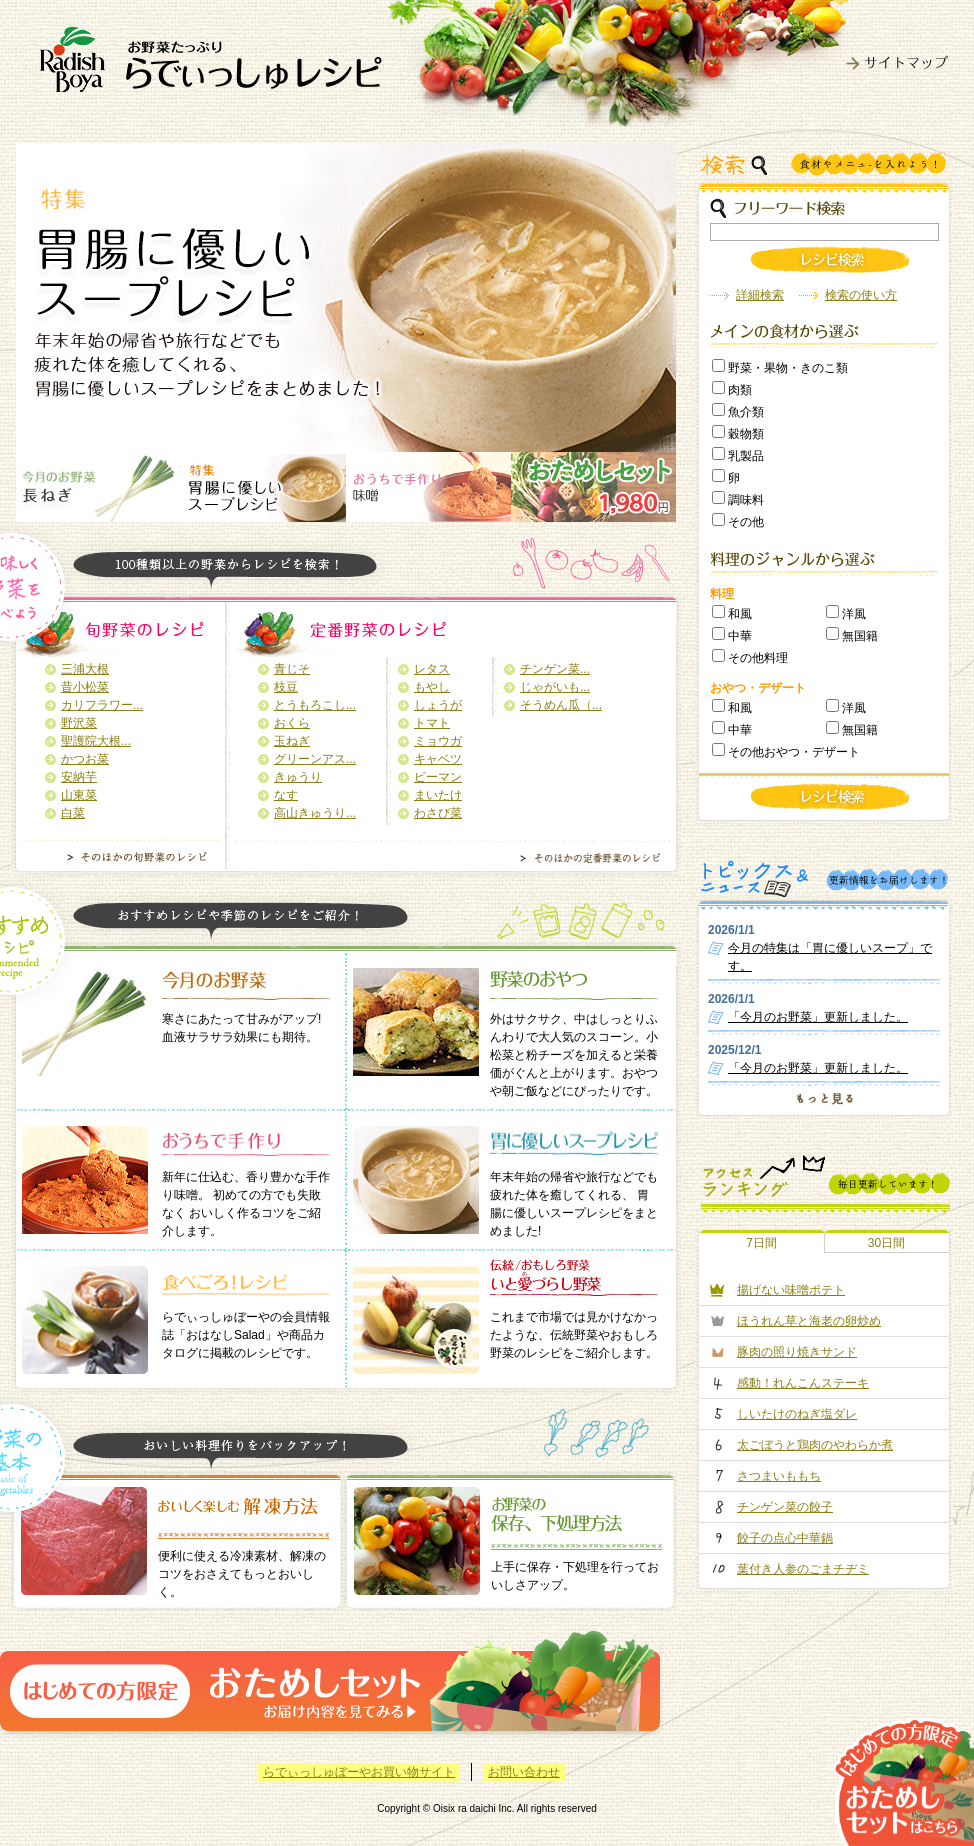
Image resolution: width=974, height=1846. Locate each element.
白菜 (73, 813)
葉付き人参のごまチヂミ (803, 1569)
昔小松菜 (85, 687)
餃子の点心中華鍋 (785, 1538)
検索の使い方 (861, 295)
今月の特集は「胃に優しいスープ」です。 (830, 957)
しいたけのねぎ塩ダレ (797, 1414)
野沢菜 (79, 723)
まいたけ (438, 795)
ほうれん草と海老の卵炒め (809, 1321)
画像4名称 (593, 487)
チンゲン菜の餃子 (785, 1507)
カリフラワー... (102, 705)
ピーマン (438, 777)
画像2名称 (263, 487)
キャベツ (438, 759)
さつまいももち (779, 1476)
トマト (432, 723)
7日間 (761, 1243)
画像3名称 (428, 487)
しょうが (438, 705)
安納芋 (79, 777)
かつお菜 (85, 759)
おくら (292, 723)
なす (286, 795)
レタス (432, 669)
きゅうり (298, 777)
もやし (432, 687)
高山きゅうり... (315, 813)
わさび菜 (438, 813)
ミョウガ (438, 741)
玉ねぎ (292, 741)
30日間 (886, 1243)
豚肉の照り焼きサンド (797, 1352)
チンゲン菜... (555, 669)
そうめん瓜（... (561, 705)
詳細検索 (760, 295)
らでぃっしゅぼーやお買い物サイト (359, 1772)
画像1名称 (98, 487)
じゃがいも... (555, 687)
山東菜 (79, 795)
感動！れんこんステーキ (803, 1383)
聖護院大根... (96, 741)
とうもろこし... (315, 705)
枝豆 (286, 687)
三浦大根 (85, 669)
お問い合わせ (524, 1772)
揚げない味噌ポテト (791, 1290)
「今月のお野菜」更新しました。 (818, 1017)
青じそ (292, 669)
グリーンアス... (315, 759)
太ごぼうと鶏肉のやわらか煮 (815, 1445)
